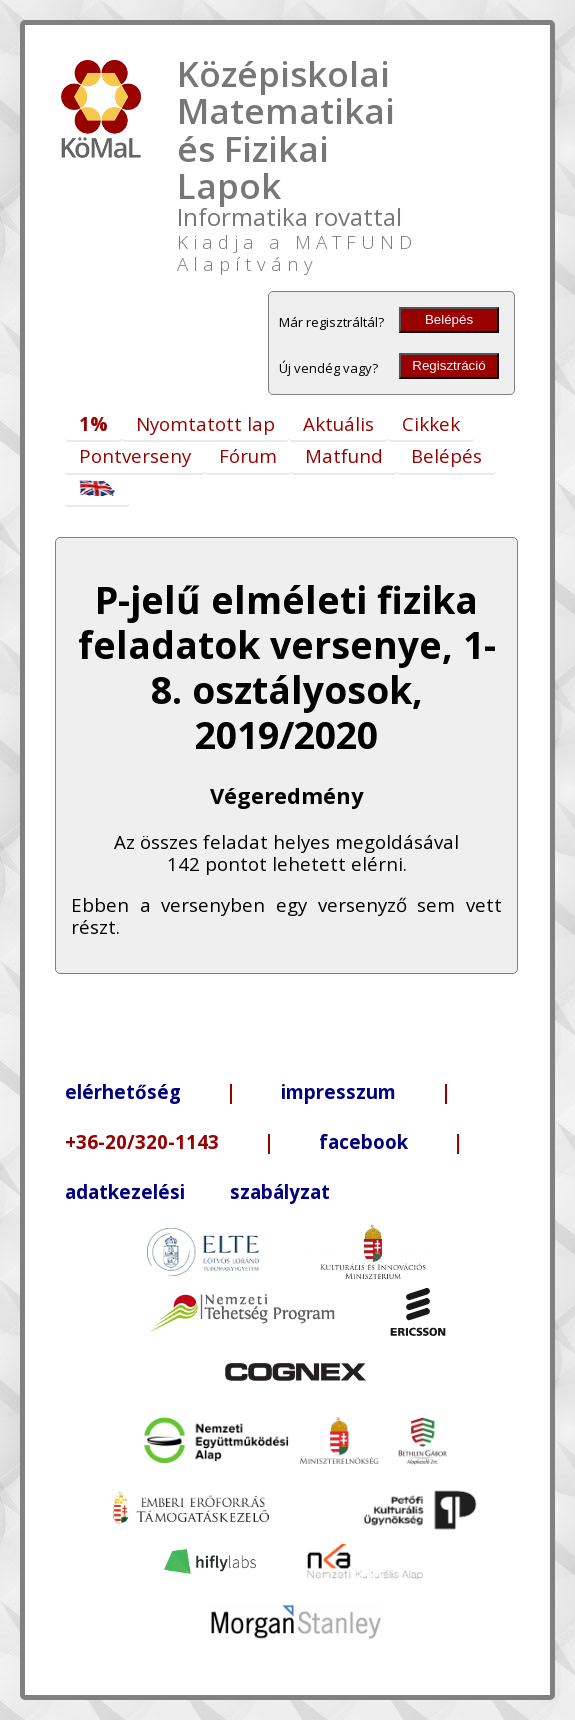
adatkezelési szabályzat (197, 1191)
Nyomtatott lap (205, 423)
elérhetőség (123, 1091)
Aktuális (338, 423)
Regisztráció (448, 365)
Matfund (344, 455)
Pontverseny (135, 455)
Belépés (449, 319)
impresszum (338, 1091)
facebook (363, 1141)
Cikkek (431, 423)
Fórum (248, 455)
